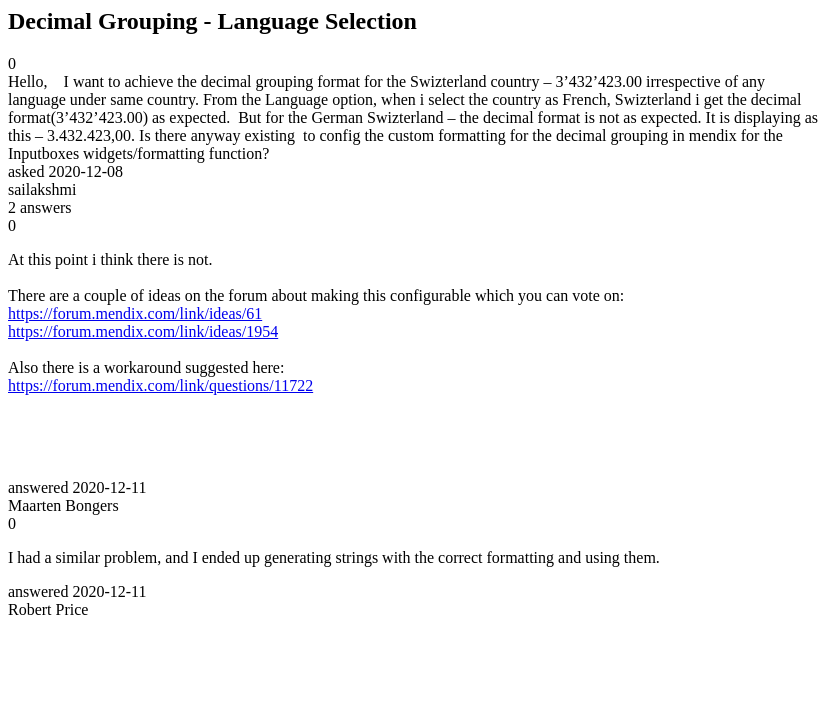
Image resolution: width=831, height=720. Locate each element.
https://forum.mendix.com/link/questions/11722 (160, 385)
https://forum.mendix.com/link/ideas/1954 (143, 331)
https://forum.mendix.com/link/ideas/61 (135, 313)
